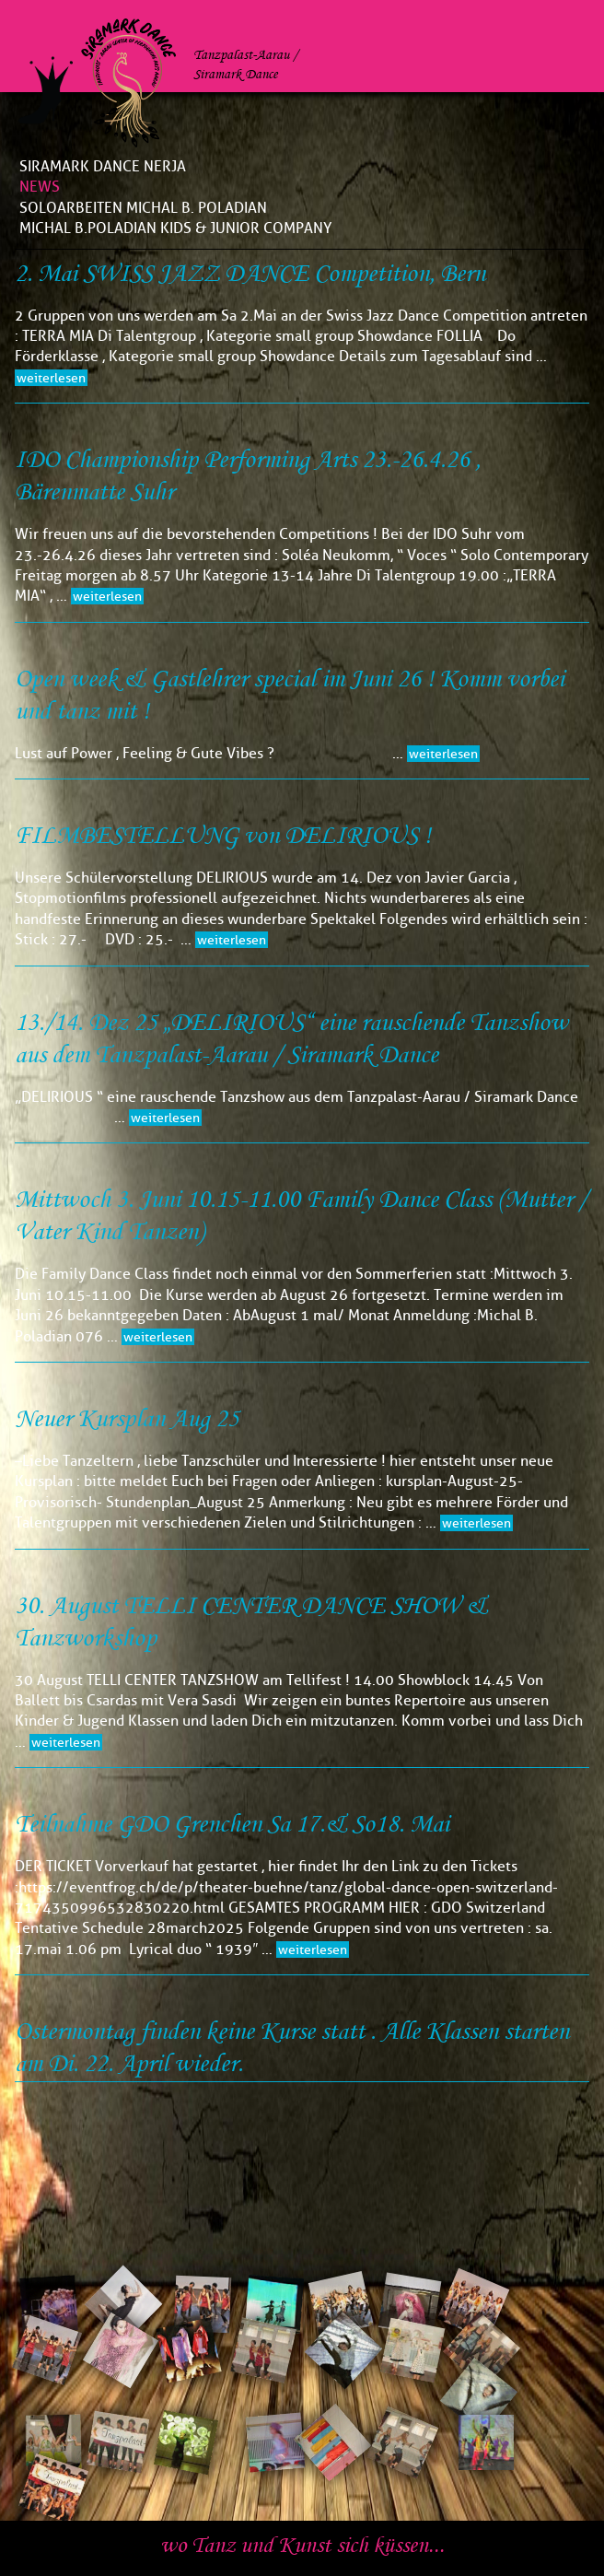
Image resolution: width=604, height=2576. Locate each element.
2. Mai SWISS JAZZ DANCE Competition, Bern (250, 274)
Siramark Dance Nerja (102, 166)
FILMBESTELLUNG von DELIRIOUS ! (223, 836)
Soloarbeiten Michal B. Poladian (143, 208)
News (39, 186)
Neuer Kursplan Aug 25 (127, 1419)
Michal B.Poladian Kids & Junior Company (175, 228)
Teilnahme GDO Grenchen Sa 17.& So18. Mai (232, 1824)
